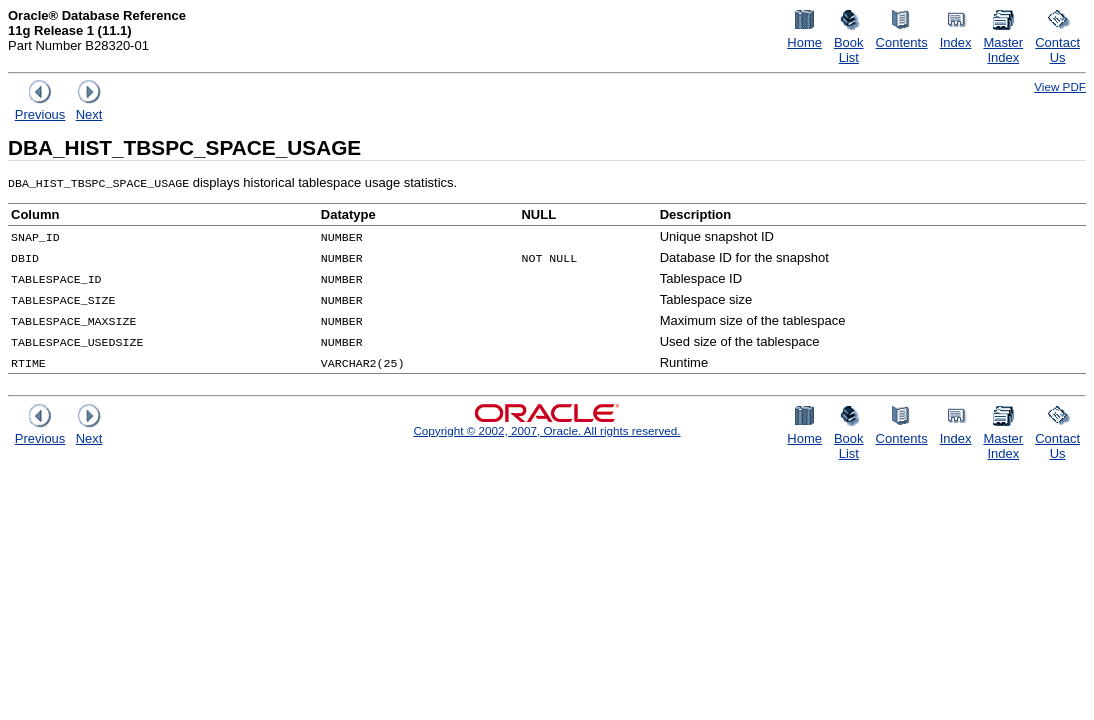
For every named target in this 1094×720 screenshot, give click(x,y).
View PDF (1060, 86)
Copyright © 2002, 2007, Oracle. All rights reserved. (546, 430)
